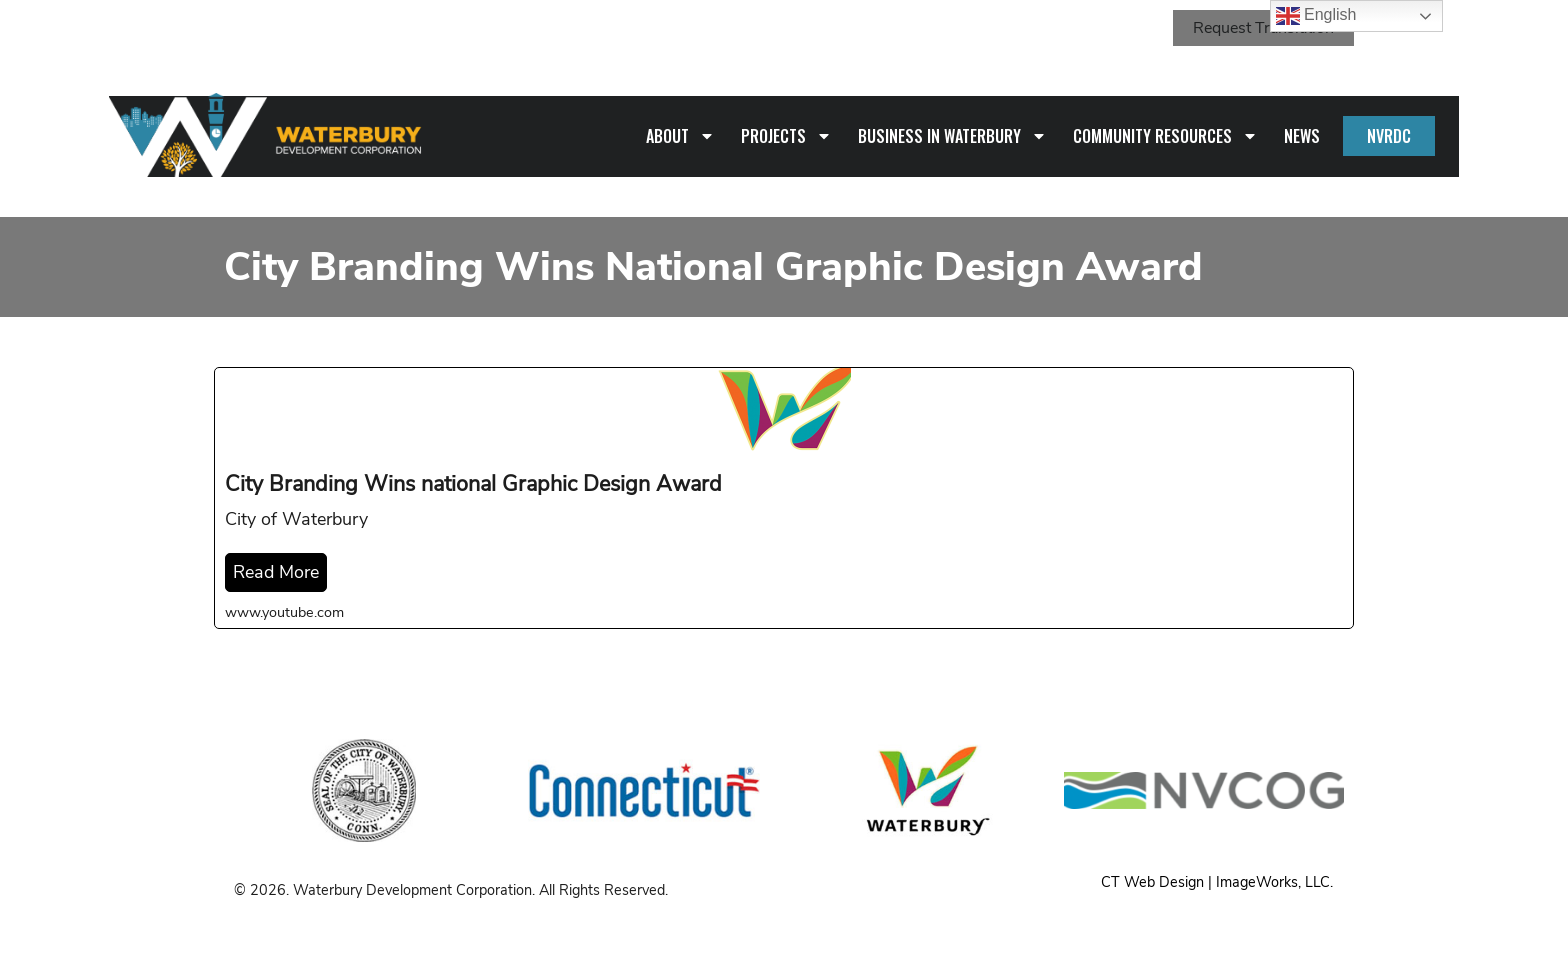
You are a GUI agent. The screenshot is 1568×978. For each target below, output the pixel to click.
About (680, 136)
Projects (786, 136)
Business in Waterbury (952, 136)
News (1302, 136)
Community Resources (1165, 136)
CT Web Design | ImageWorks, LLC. (1217, 882)
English (1316, 16)
